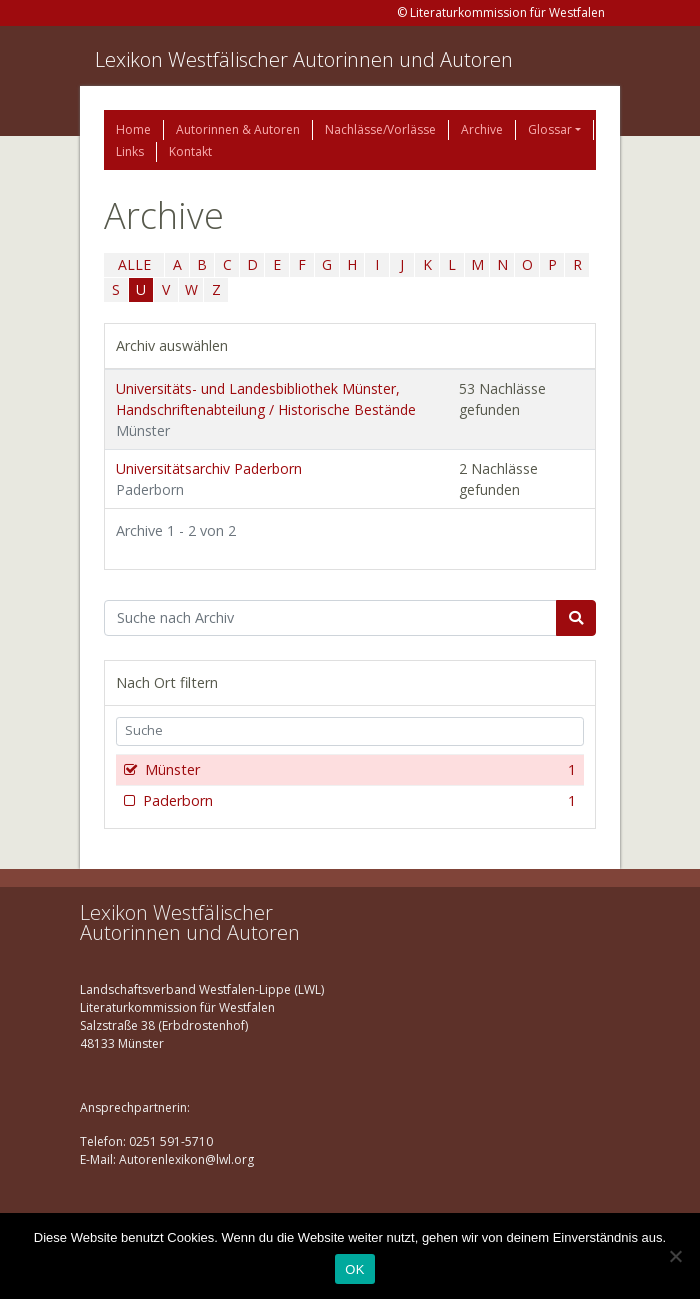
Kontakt (190, 151)
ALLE (134, 264)
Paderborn (357, 801)
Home (133, 129)
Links (130, 151)
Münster (358, 770)
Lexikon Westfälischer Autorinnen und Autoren (304, 59)
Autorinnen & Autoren (238, 129)
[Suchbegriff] (330, 618)
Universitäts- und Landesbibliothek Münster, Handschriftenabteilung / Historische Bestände (266, 409)
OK (354, 1269)
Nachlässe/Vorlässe (380, 129)
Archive (482, 129)
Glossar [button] (550, 129)
